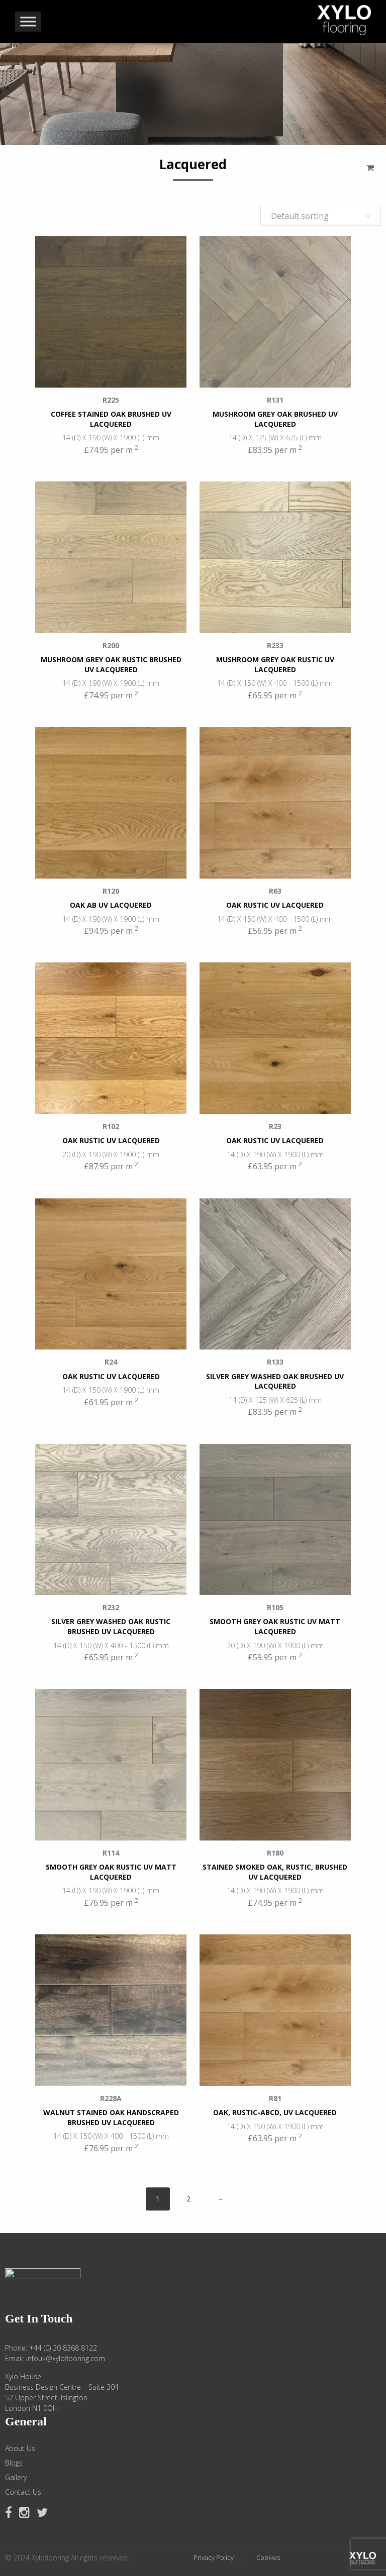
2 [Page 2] (188, 2198)
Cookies (268, 2557)
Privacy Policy (214, 2557)
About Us (20, 2448)
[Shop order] (320, 216)
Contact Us (23, 2492)
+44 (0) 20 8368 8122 (63, 2348)
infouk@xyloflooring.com (65, 2358)
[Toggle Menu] (28, 22)
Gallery (16, 2477)
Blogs (14, 2463)
